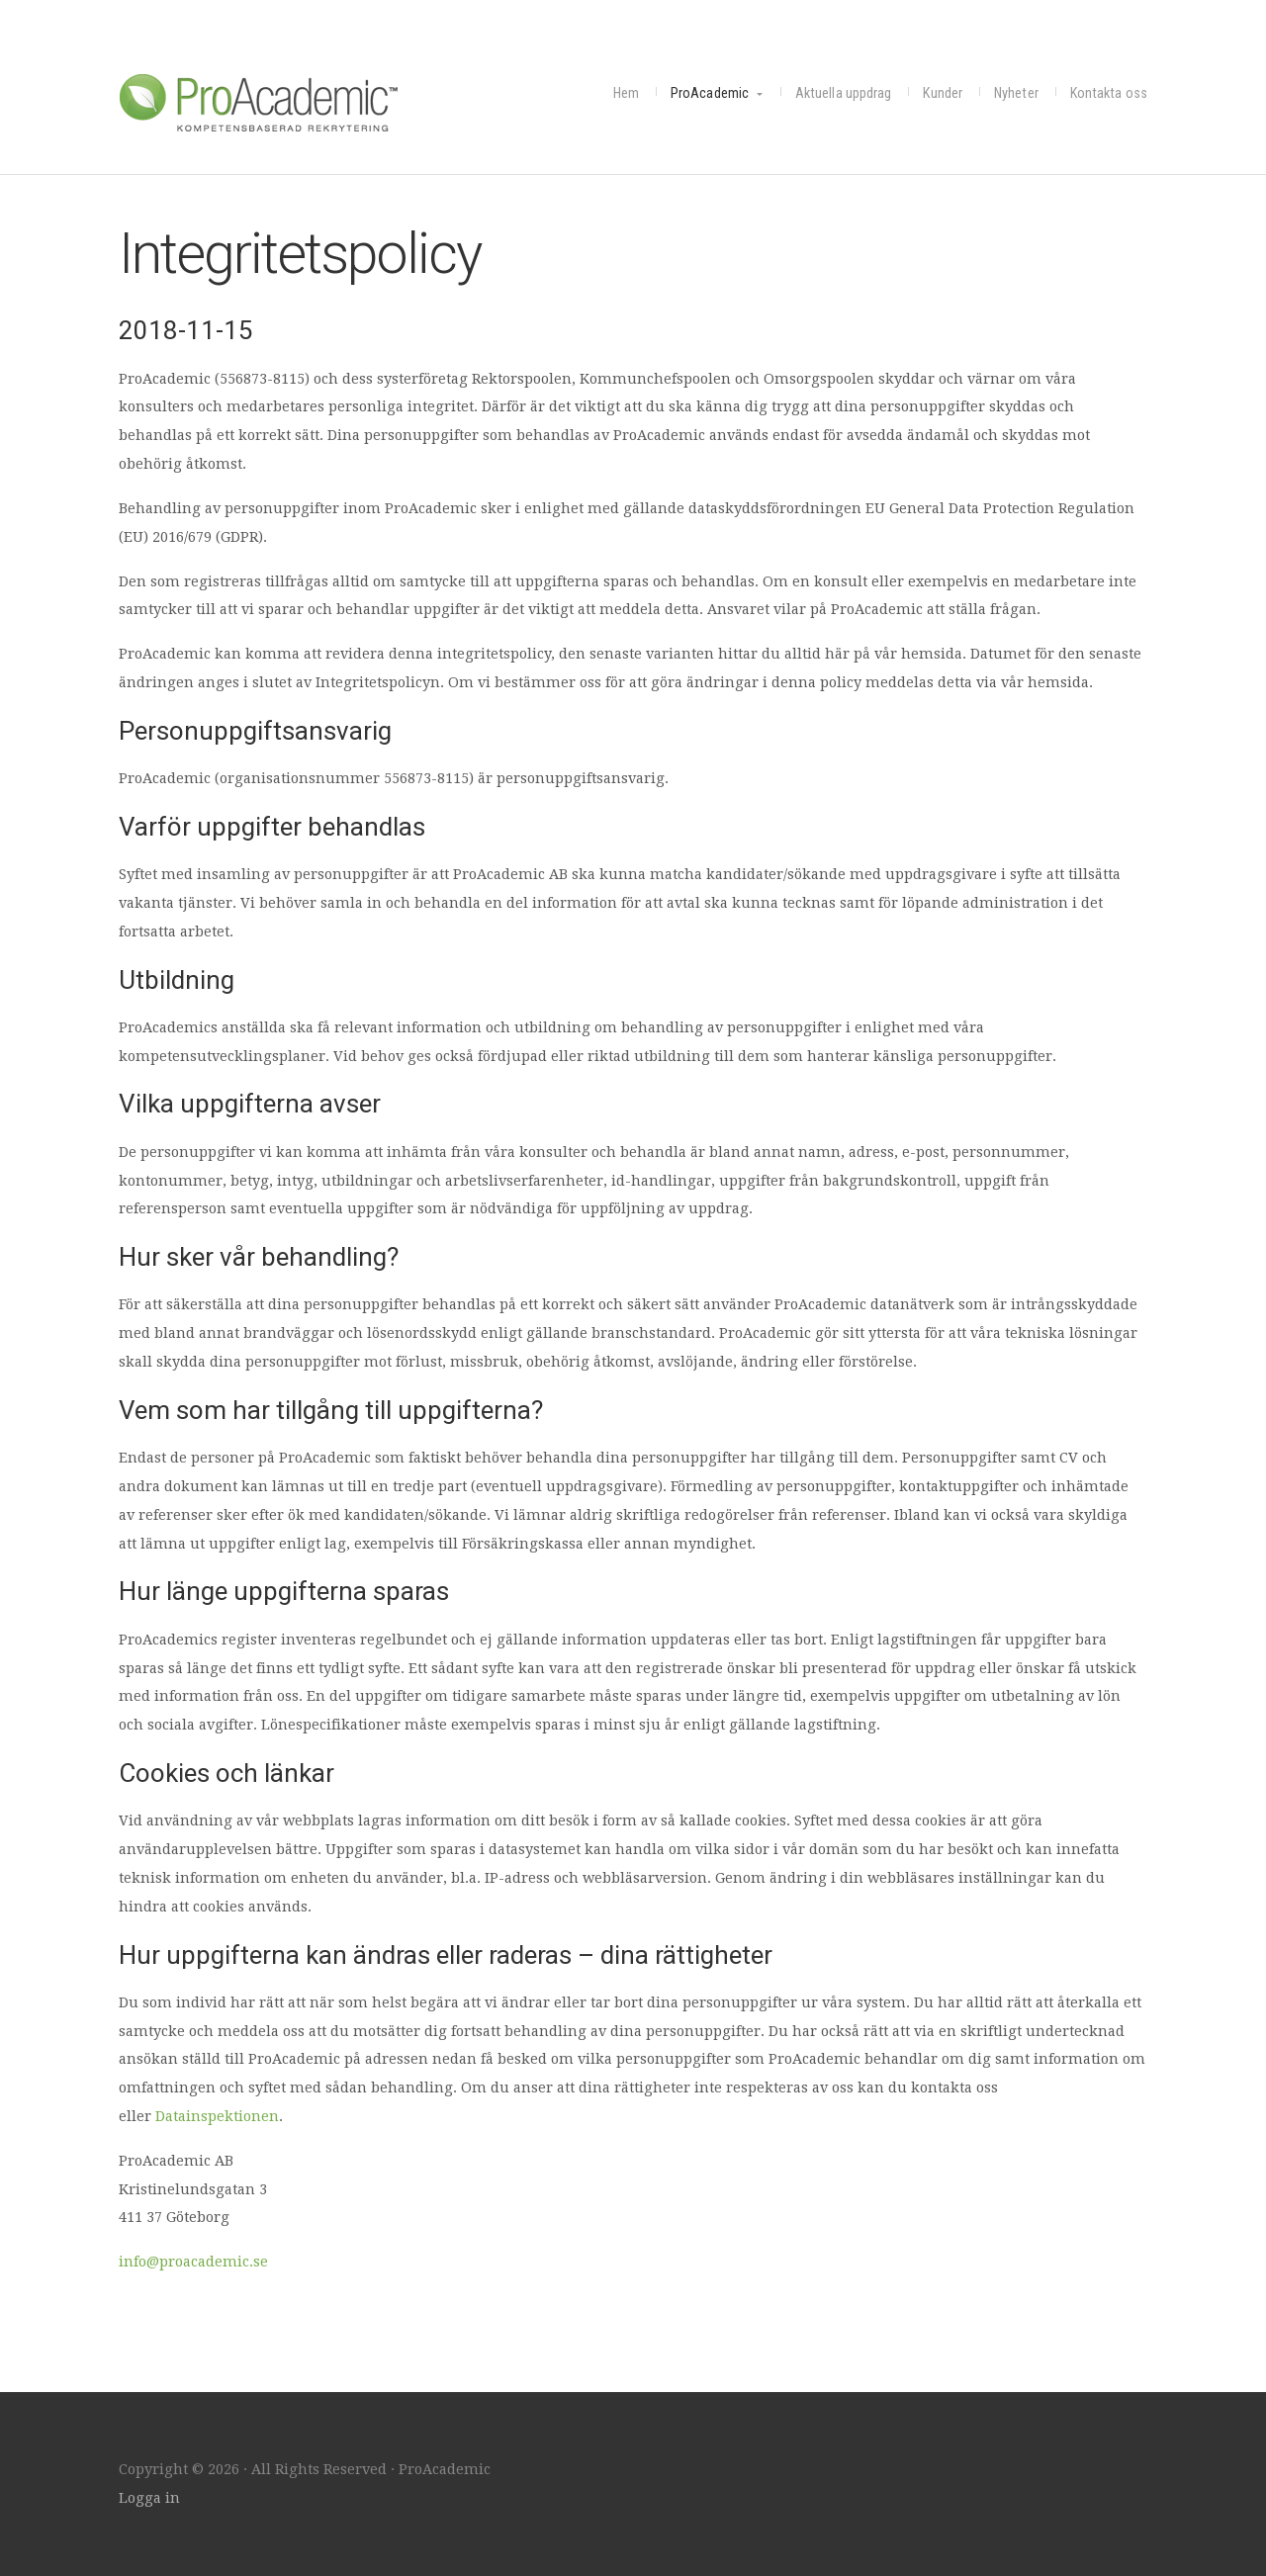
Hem (626, 93)
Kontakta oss (1108, 93)
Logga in (149, 2498)
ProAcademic (267, 100)
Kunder (942, 93)
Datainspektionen (217, 2116)
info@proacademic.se (193, 2261)
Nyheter (1016, 93)
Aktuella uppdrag (843, 93)
